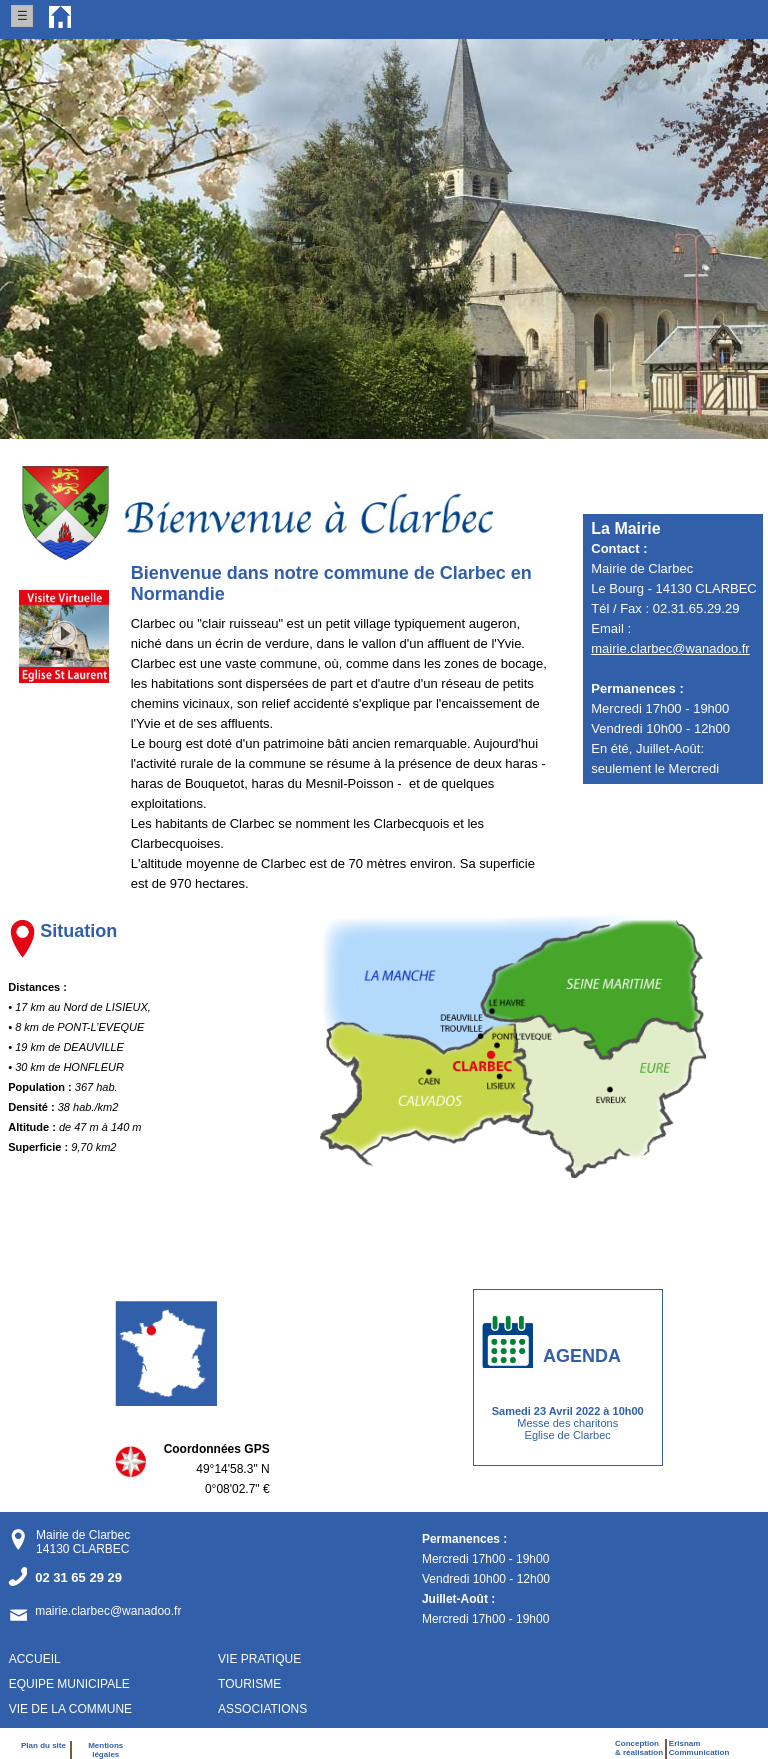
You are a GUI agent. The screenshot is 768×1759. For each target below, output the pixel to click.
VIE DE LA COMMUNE (70, 1709)
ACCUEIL (35, 1659)
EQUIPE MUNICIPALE (69, 1684)
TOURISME (249, 1684)
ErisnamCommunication (699, 1748)
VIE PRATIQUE (259, 1659)
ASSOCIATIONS (262, 1709)
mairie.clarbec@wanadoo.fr (670, 648)
